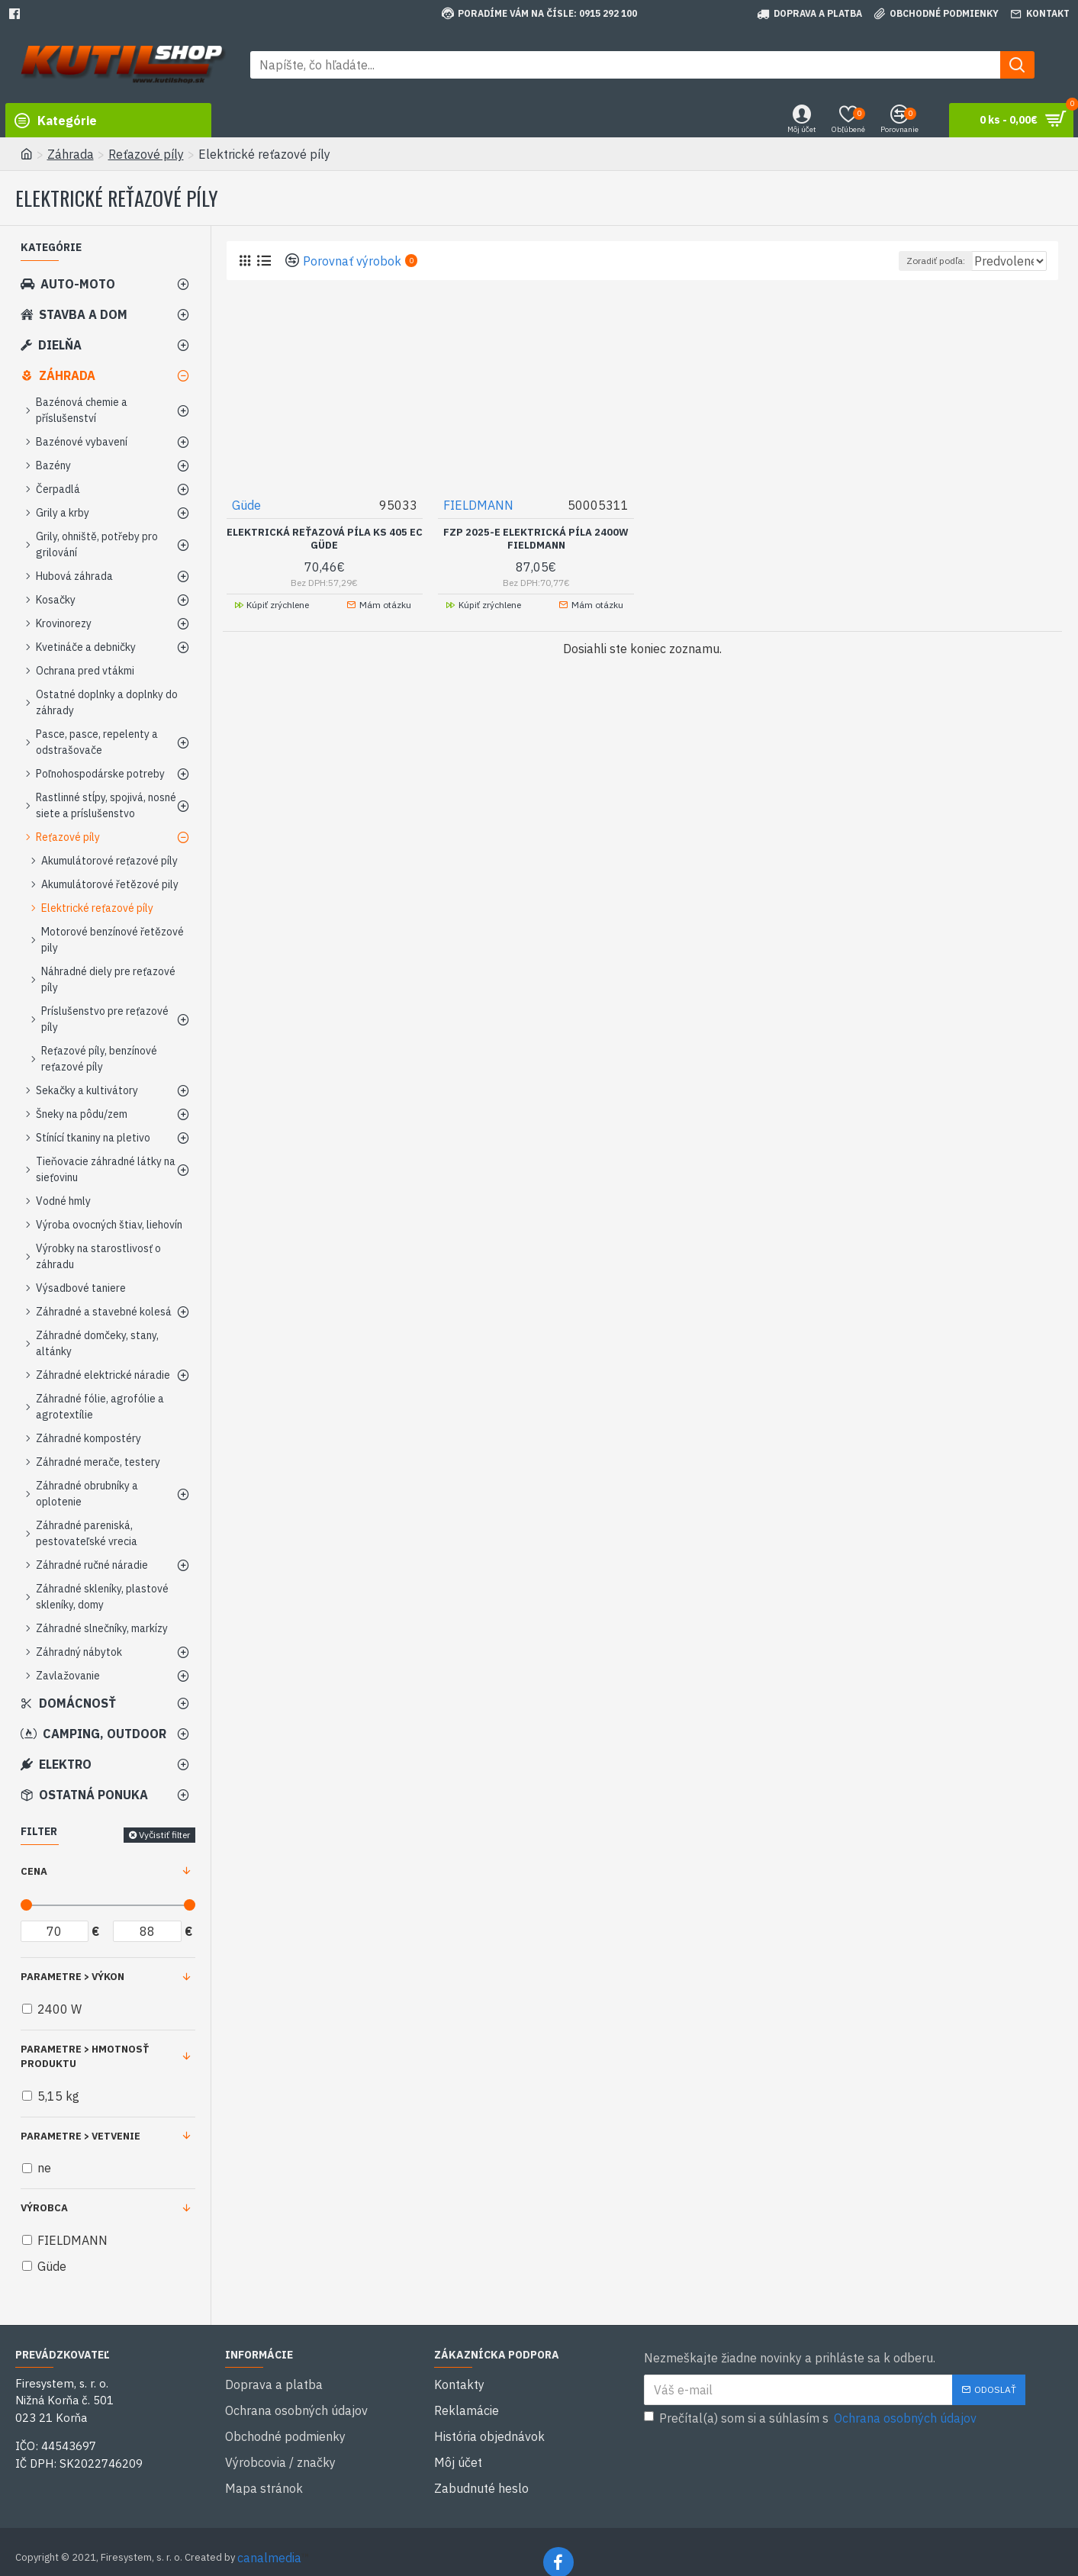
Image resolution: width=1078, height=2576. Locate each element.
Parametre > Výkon (72, 1976)
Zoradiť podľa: (902, 260)
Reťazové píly (146, 154)
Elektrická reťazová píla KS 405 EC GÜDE (324, 538)
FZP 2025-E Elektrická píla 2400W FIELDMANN (536, 538)
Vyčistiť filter (164, 1834)
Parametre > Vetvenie (80, 2136)
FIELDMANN (479, 504)
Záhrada (70, 154)
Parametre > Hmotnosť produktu (85, 2057)
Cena (34, 1871)
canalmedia (269, 2536)
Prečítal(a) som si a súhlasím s (811, 2418)
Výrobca (44, 2207)
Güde (247, 504)
